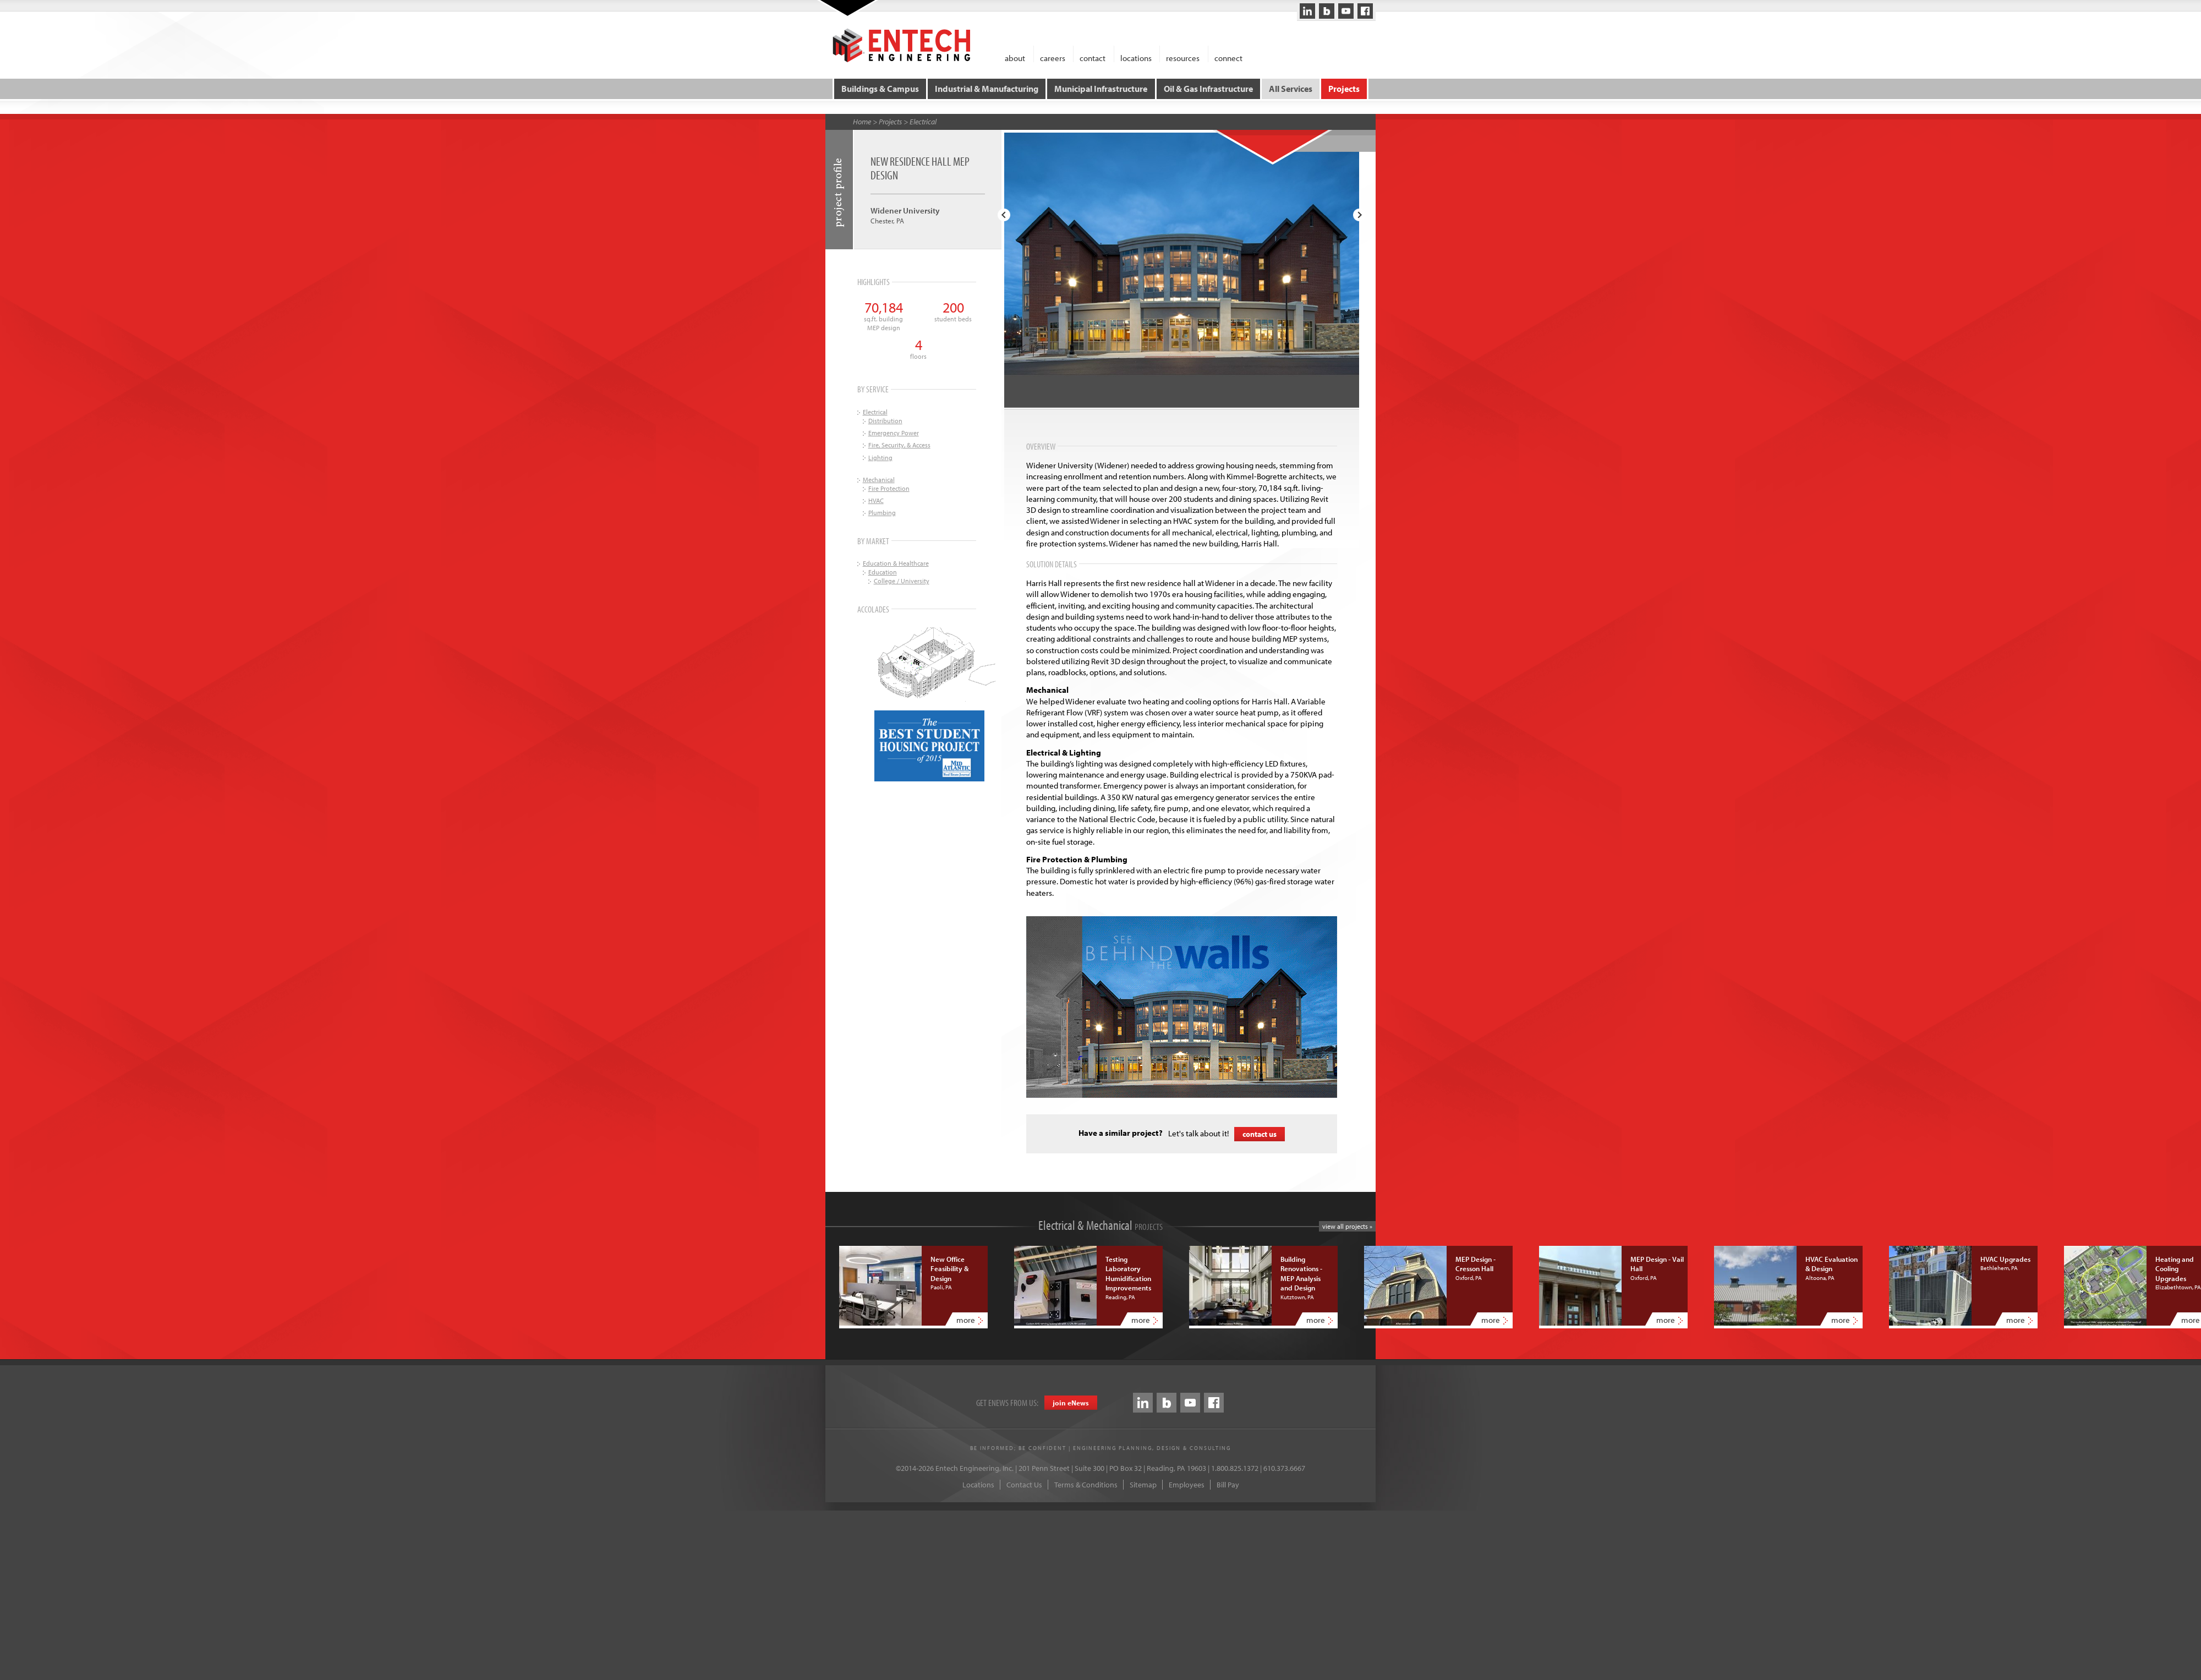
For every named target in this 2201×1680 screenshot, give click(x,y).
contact (1092, 57)
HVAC (876, 499)
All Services (1290, 88)
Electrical (923, 120)
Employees (1186, 1484)
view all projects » (1347, 1225)
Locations (978, 1484)
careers (1052, 57)
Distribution (885, 419)
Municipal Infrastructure (1101, 88)
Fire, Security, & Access (899, 444)
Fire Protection (889, 487)
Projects (1343, 88)
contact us (1259, 1133)
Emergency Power (893, 432)
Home (862, 120)
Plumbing (882, 511)
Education (882, 571)
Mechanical (879, 478)
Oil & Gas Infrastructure (1207, 88)
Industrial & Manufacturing (987, 88)
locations (1136, 57)
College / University (901, 580)
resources (1183, 57)
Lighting (880, 456)
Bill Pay (1228, 1484)
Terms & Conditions (1086, 1484)
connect (1228, 57)
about (1015, 57)
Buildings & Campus (881, 88)
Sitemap (1143, 1484)
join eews (1071, 1401)
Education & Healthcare (896, 562)
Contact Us (1024, 1484)
